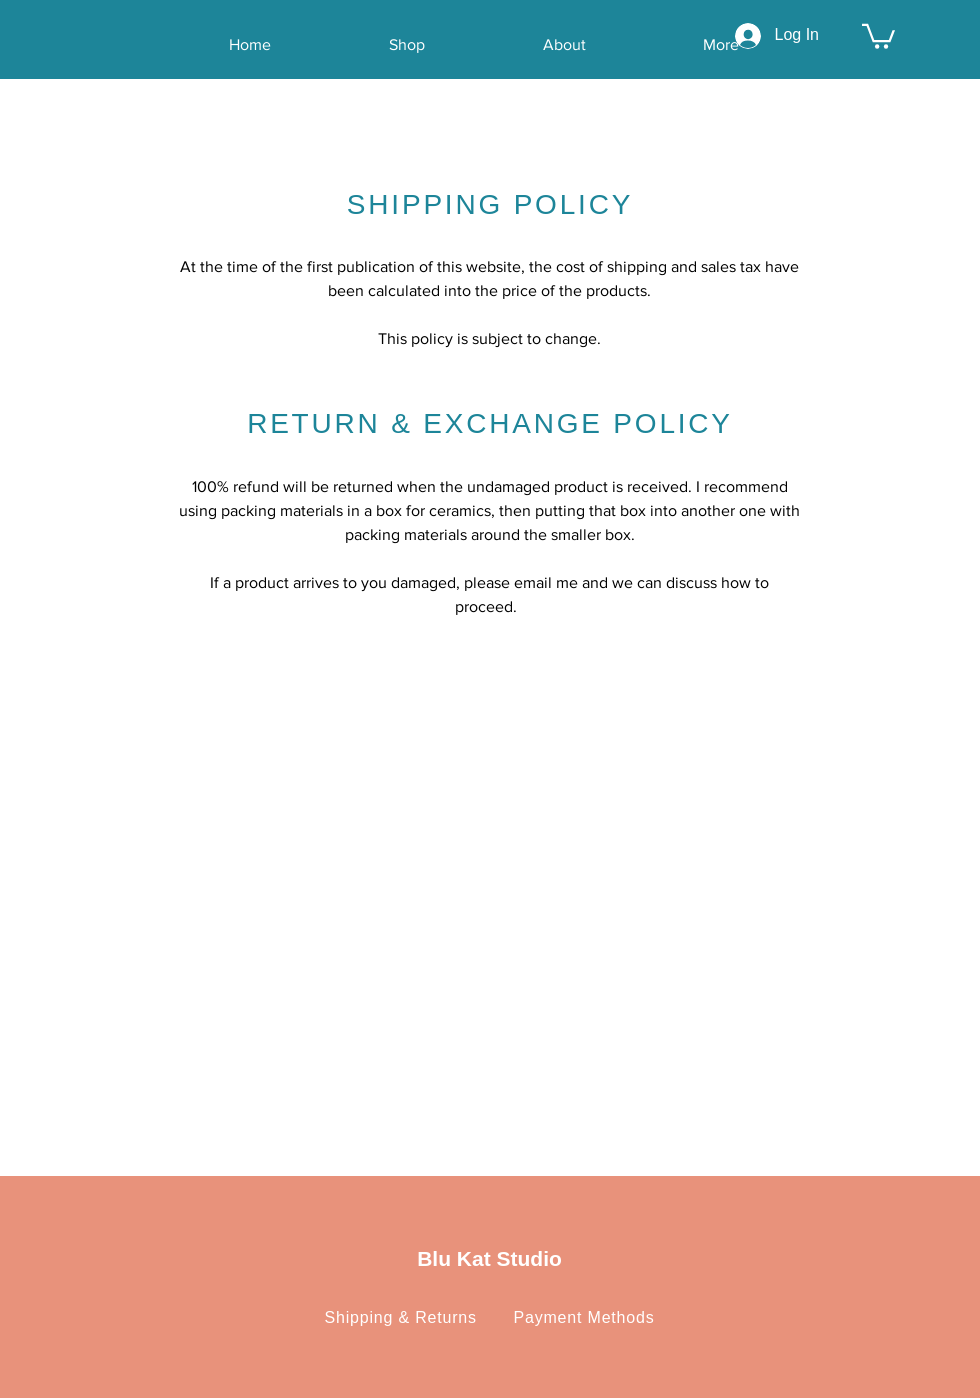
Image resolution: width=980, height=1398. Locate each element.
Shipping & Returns (411, 1317)
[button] (878, 35)
